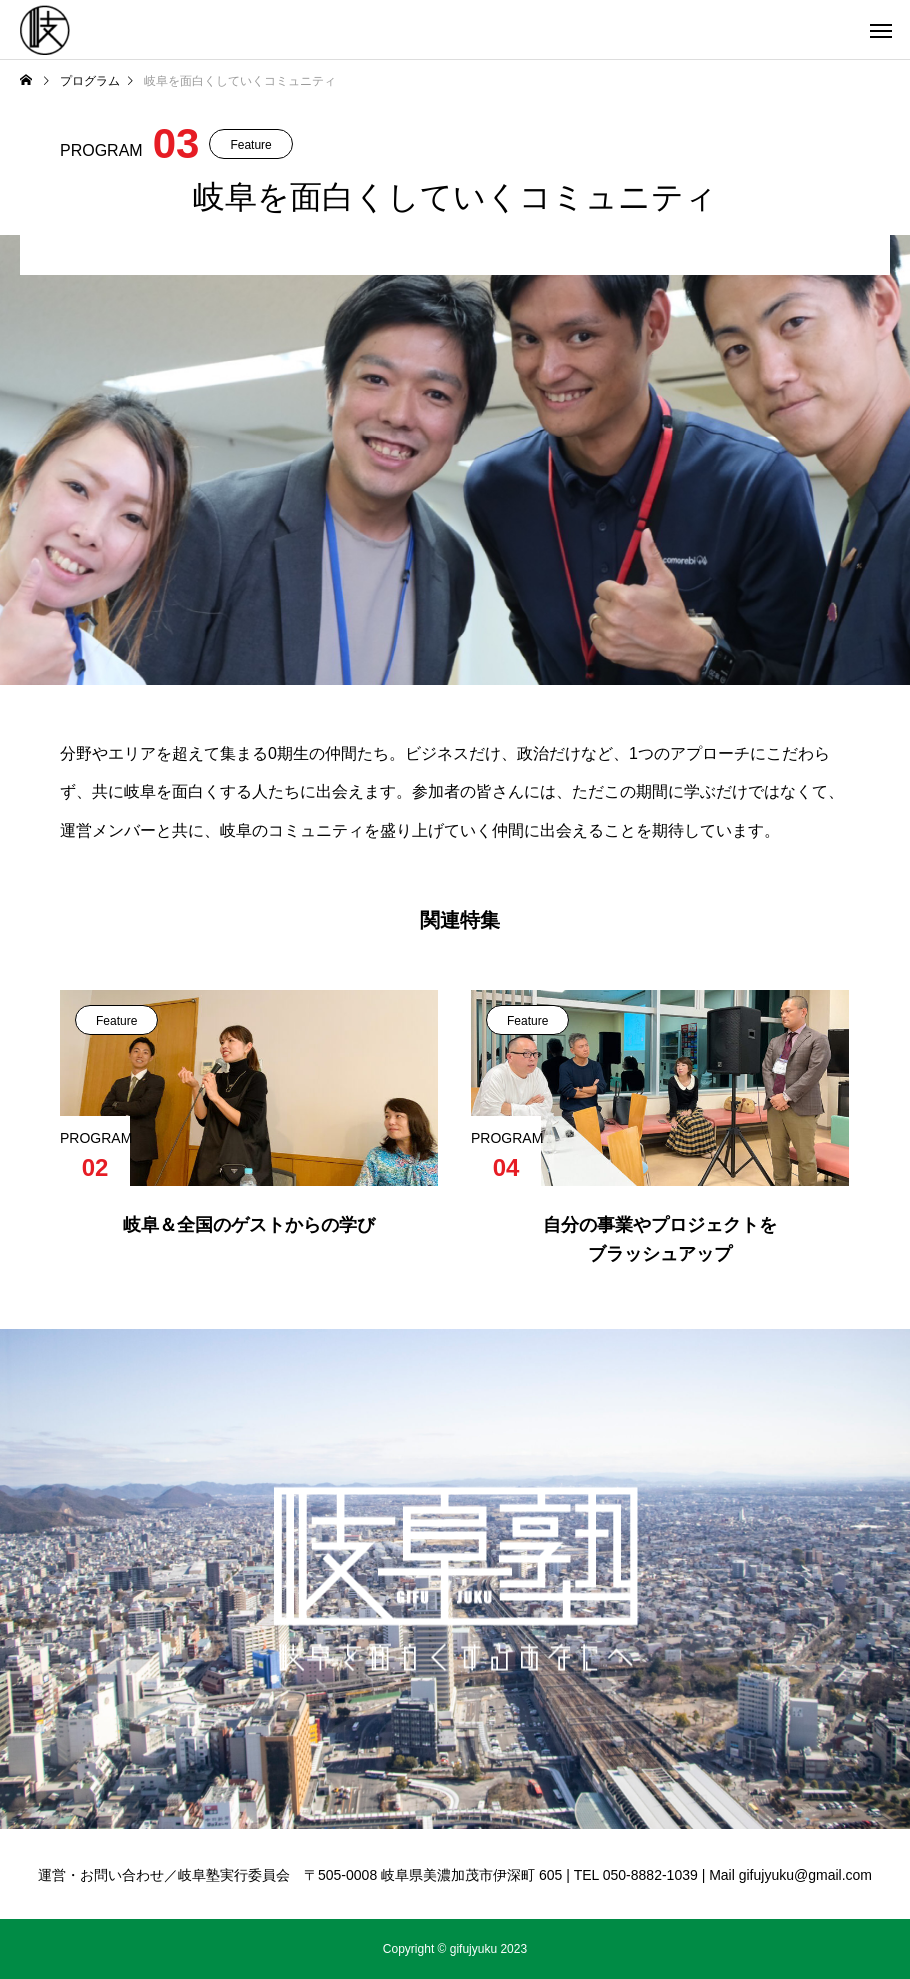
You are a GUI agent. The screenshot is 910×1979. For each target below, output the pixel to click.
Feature (250, 145)
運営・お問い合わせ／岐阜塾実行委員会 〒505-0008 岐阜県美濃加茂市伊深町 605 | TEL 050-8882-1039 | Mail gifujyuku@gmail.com (455, 1875)
